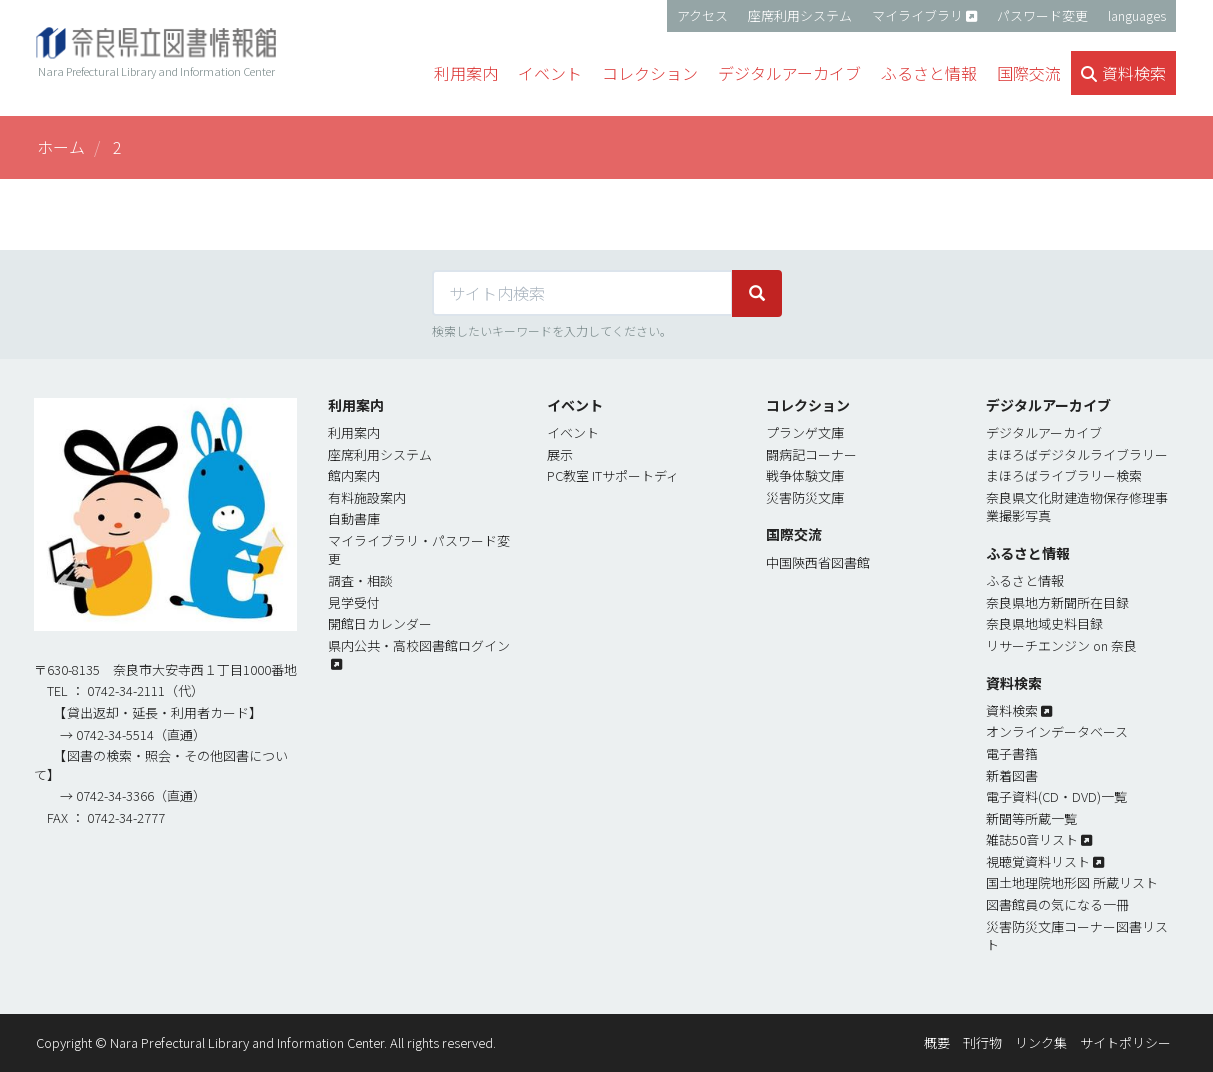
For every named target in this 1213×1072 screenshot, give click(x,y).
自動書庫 (354, 518)
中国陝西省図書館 (818, 562)
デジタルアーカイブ (1044, 432)
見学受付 (354, 602)
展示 (560, 454)
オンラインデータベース (1057, 731)
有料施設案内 (367, 497)
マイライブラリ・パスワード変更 (419, 550)
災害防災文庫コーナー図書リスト (1077, 936)
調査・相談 (360, 580)
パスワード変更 (1042, 15)
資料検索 (1012, 710)
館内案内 (354, 475)
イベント (573, 432)
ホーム (61, 147)
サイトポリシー (1125, 1042)
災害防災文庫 (805, 497)
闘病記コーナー (811, 454)
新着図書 (1012, 775)
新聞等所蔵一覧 (1031, 818)
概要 (937, 1042)
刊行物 (982, 1042)
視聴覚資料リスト (1038, 861)
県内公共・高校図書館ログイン (419, 645)
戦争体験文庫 (805, 475)
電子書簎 (1012, 753)
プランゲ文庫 (805, 432)
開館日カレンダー (380, 623)
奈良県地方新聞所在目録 (1057, 602)
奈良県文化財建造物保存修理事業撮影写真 (1077, 507)
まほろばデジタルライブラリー (1077, 454)
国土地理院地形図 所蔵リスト (1072, 882)
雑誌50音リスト (1032, 839)
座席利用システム (800, 15)
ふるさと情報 (1025, 580)
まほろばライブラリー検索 (1064, 475)
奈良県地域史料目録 (1044, 623)
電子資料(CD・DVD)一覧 (1056, 796)
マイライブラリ (917, 15)
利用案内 (354, 432)
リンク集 (1041, 1042)
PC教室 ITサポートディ (613, 475)
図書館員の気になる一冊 (1057, 904)
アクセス (702, 15)
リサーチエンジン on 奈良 (1061, 645)
